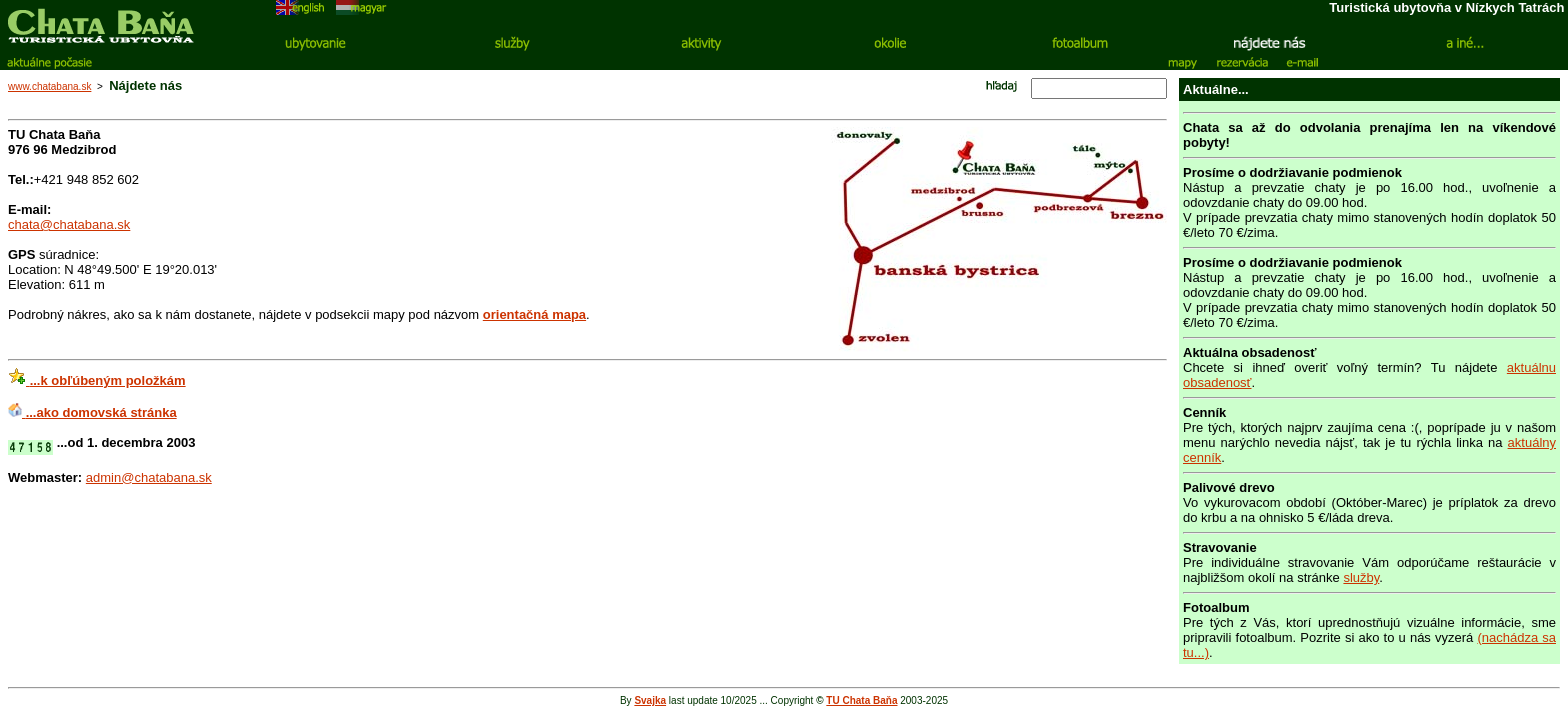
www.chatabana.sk (49, 86)
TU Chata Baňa (861, 700)
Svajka (650, 700)
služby (1361, 577)
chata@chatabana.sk (69, 224)
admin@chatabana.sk (149, 477)
